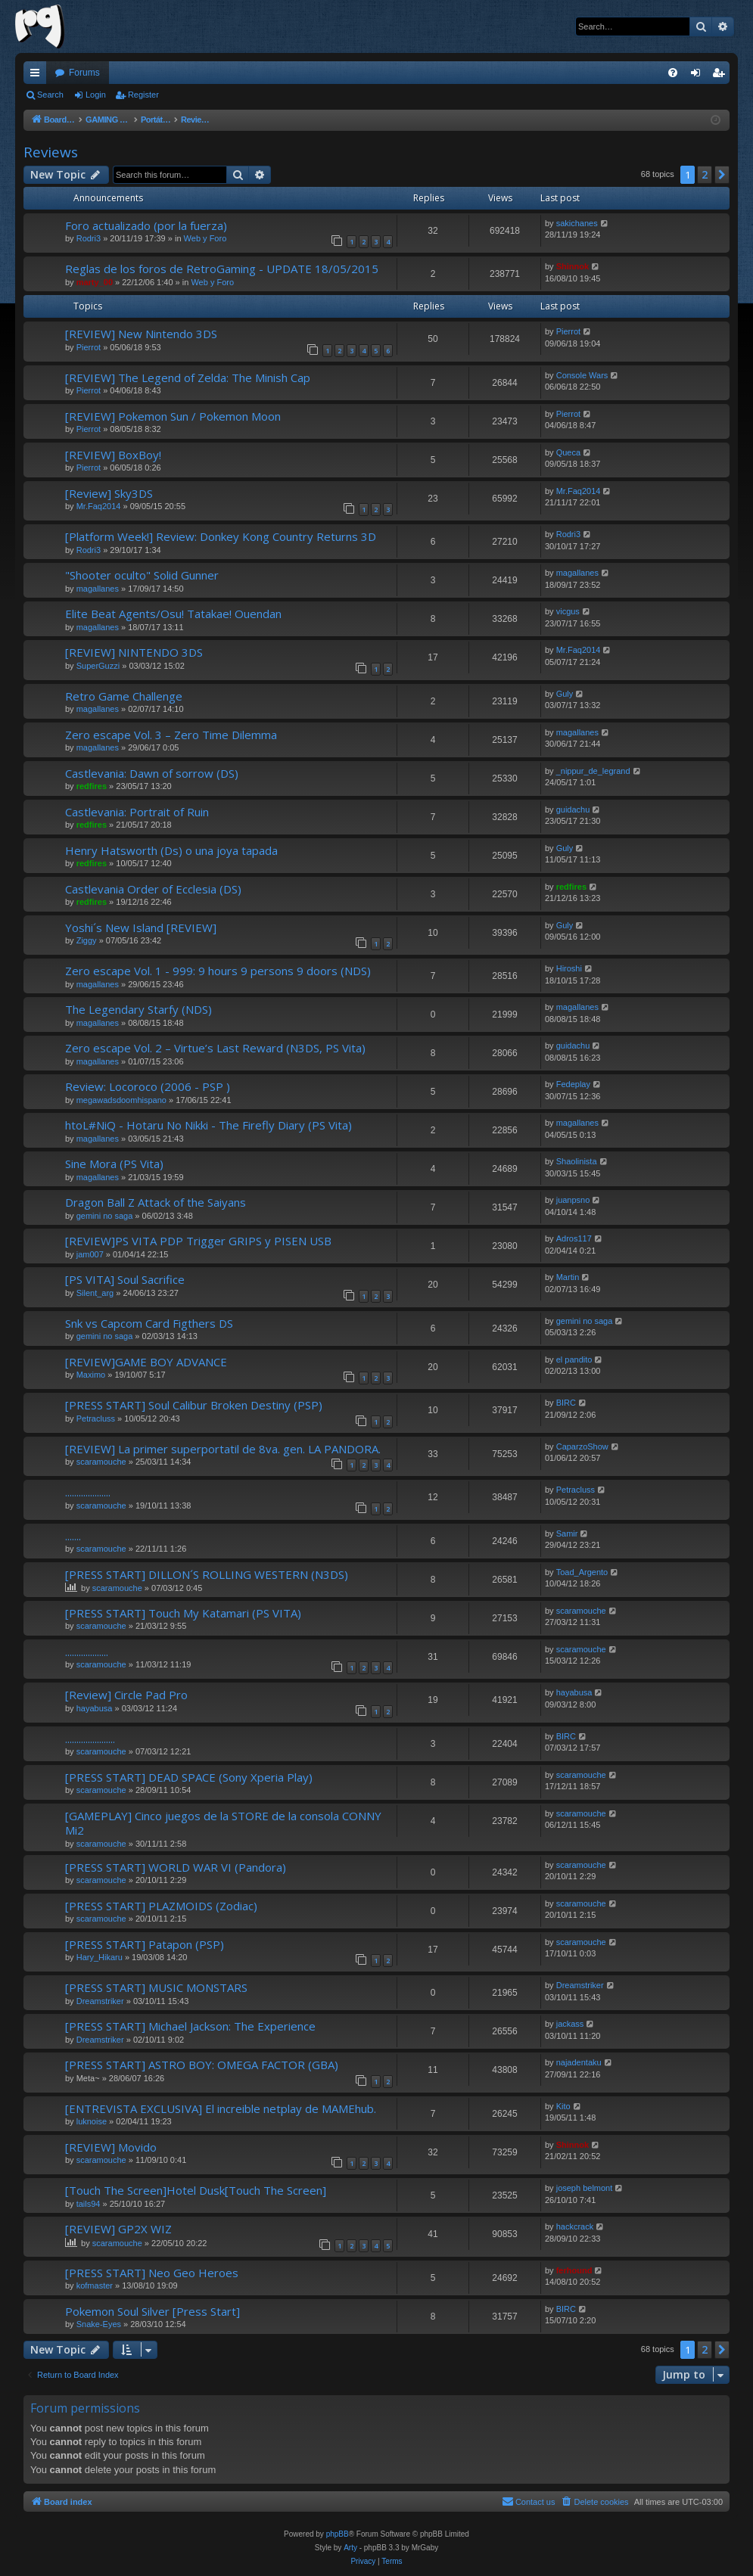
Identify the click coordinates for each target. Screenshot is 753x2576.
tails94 (88, 2203)
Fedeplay (573, 1084)
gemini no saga (104, 1215)
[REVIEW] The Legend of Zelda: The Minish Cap (187, 377)
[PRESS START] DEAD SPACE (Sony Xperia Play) (189, 1777)
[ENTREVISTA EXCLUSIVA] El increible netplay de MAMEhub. (220, 2108)
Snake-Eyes (98, 2324)
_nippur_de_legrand (593, 770)
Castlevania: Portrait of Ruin (137, 811)
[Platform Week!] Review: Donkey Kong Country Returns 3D (220, 536)
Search (50, 94)
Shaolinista (576, 1161)
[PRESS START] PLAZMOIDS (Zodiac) (161, 1905)
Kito (563, 2106)
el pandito (574, 1359)
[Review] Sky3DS (109, 493)
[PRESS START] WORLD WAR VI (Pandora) (175, 1867)
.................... (87, 1491)
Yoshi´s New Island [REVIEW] (140, 927)
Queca (568, 452)
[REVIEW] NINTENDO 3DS (134, 652)
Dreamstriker (100, 2001)
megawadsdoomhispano (121, 1100)
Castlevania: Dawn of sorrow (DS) (151, 773)
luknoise (91, 2121)
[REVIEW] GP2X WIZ (118, 2228)
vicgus (568, 611)
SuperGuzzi (98, 665)
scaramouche (101, 1461)
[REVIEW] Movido (111, 2147)
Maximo (91, 1374)
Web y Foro (205, 238)
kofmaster (94, 2285)
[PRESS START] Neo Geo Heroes (151, 2272)
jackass (570, 2023)
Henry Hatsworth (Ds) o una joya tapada (171, 850)
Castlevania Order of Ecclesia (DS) (153, 888)
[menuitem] (672, 72)
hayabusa (94, 1708)
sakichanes (577, 223)
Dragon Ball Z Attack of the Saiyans (155, 1202)
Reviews (50, 152)
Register (143, 94)
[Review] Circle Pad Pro (126, 1694)
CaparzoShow (582, 1446)
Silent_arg (95, 1292)
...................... (90, 1738)
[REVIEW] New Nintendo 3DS (141, 333)
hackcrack (575, 2226)
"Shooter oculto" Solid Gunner (142, 575)
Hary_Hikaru (99, 1957)
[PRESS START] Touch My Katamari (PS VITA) (183, 1612)
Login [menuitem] (699, 75)
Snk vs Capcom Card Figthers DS (149, 1323)
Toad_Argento (582, 1572)
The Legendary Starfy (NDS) (138, 1009)
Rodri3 (88, 238)
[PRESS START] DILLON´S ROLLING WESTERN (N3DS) (206, 1574)
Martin (568, 1277)
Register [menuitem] (722, 75)
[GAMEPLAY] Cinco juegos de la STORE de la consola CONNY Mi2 (223, 1823)
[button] (722, 175)
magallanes (97, 588)
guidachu (573, 809)
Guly (565, 693)
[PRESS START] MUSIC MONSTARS (156, 1987)
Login (96, 94)
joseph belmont (584, 2187)
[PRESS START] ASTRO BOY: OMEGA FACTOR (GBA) (201, 2064)
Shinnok (572, 266)
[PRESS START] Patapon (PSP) (144, 1944)
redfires (91, 786)
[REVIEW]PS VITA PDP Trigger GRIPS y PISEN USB (198, 1240)
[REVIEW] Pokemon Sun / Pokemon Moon (173, 416)
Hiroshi (569, 968)
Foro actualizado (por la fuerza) (146, 225)
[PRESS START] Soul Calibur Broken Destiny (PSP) (193, 1404)
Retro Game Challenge (123, 696)
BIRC (566, 1402)
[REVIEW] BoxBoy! (113, 454)
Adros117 (574, 1238)
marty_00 (94, 282)
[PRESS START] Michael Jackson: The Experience (190, 2026)
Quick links (38, 75)
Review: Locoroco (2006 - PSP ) (147, 1086)
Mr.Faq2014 (98, 506)
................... (86, 1651)
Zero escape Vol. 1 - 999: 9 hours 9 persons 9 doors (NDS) (218, 970)
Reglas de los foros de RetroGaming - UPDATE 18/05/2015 (221, 268)
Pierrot (88, 347)
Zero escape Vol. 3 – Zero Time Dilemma (171, 734)
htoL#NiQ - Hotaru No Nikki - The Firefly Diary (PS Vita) (208, 1125)
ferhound (574, 2270)
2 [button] (705, 174)
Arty (350, 2547)
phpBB (337, 2534)
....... (73, 1535)
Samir (567, 1533)
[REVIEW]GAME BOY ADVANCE (146, 1361)
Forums (84, 72)
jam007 (90, 1254)
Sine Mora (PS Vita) (114, 1163)
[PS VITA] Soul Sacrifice (125, 1279)
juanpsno (573, 1199)
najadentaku (579, 2062)
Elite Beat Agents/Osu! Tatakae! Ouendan (173, 613)
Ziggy (86, 940)
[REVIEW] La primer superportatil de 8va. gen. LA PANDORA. (223, 1448)
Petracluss (95, 1418)
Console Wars (582, 375)
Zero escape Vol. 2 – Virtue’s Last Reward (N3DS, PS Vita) (215, 1047)
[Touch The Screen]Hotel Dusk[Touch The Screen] (195, 2190)
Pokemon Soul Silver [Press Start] (152, 2311)
